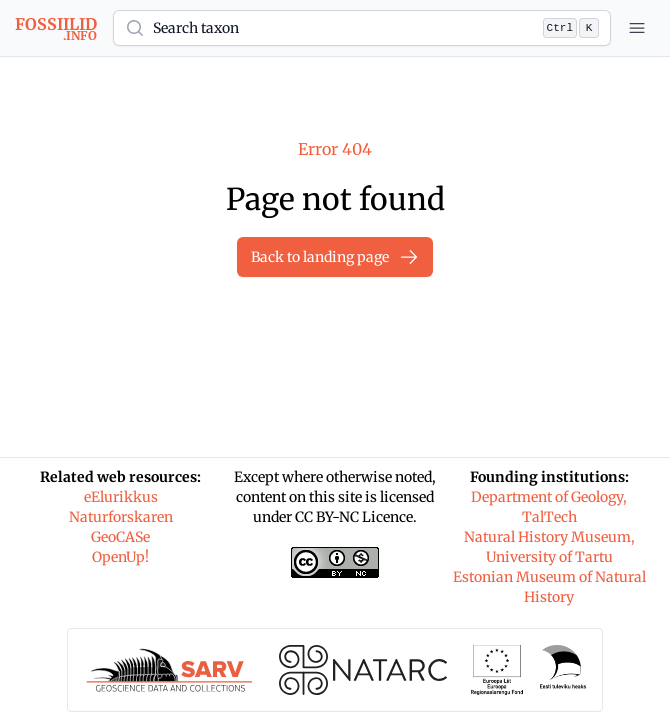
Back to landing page (335, 257)
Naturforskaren (121, 517)
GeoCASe (120, 537)
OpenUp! (120, 557)
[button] (362, 28)
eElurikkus (121, 497)
